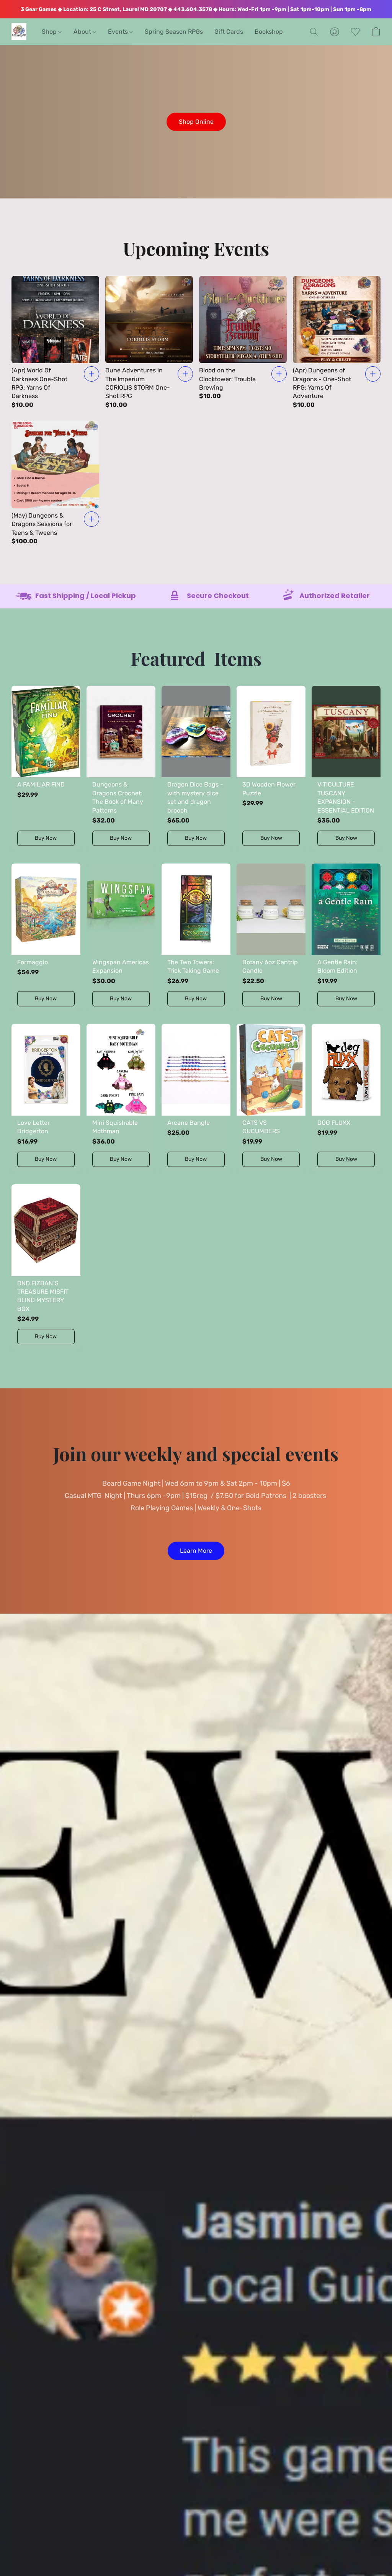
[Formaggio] (45, 938)
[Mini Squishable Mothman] (121, 1098)
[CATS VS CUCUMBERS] (271, 1098)
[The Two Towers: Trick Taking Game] (196, 938)
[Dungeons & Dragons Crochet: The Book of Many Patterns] (121, 769)
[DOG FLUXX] (346, 1098)
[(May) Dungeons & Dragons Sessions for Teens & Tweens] (55, 483)
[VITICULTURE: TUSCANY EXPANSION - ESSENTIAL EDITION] (346, 769)
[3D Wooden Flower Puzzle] (271, 769)
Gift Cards (228, 31)
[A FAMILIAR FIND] (45, 769)
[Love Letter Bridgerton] (45, 1098)
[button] (18, 31)
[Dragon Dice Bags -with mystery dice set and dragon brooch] (196, 769)
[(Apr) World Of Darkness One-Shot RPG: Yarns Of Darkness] (55, 343)
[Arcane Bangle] (196, 1098)
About (85, 31)
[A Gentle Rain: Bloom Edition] (346, 938)
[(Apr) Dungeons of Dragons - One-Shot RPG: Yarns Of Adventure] (337, 343)
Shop (52, 31)
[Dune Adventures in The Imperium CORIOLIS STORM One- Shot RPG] (149, 343)
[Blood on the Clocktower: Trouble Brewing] (243, 343)
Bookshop (269, 31)
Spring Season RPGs (174, 31)
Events (120, 31)
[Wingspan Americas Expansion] (121, 938)
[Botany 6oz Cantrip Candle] (271, 938)
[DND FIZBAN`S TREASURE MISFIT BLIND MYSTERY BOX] (45, 1267)
